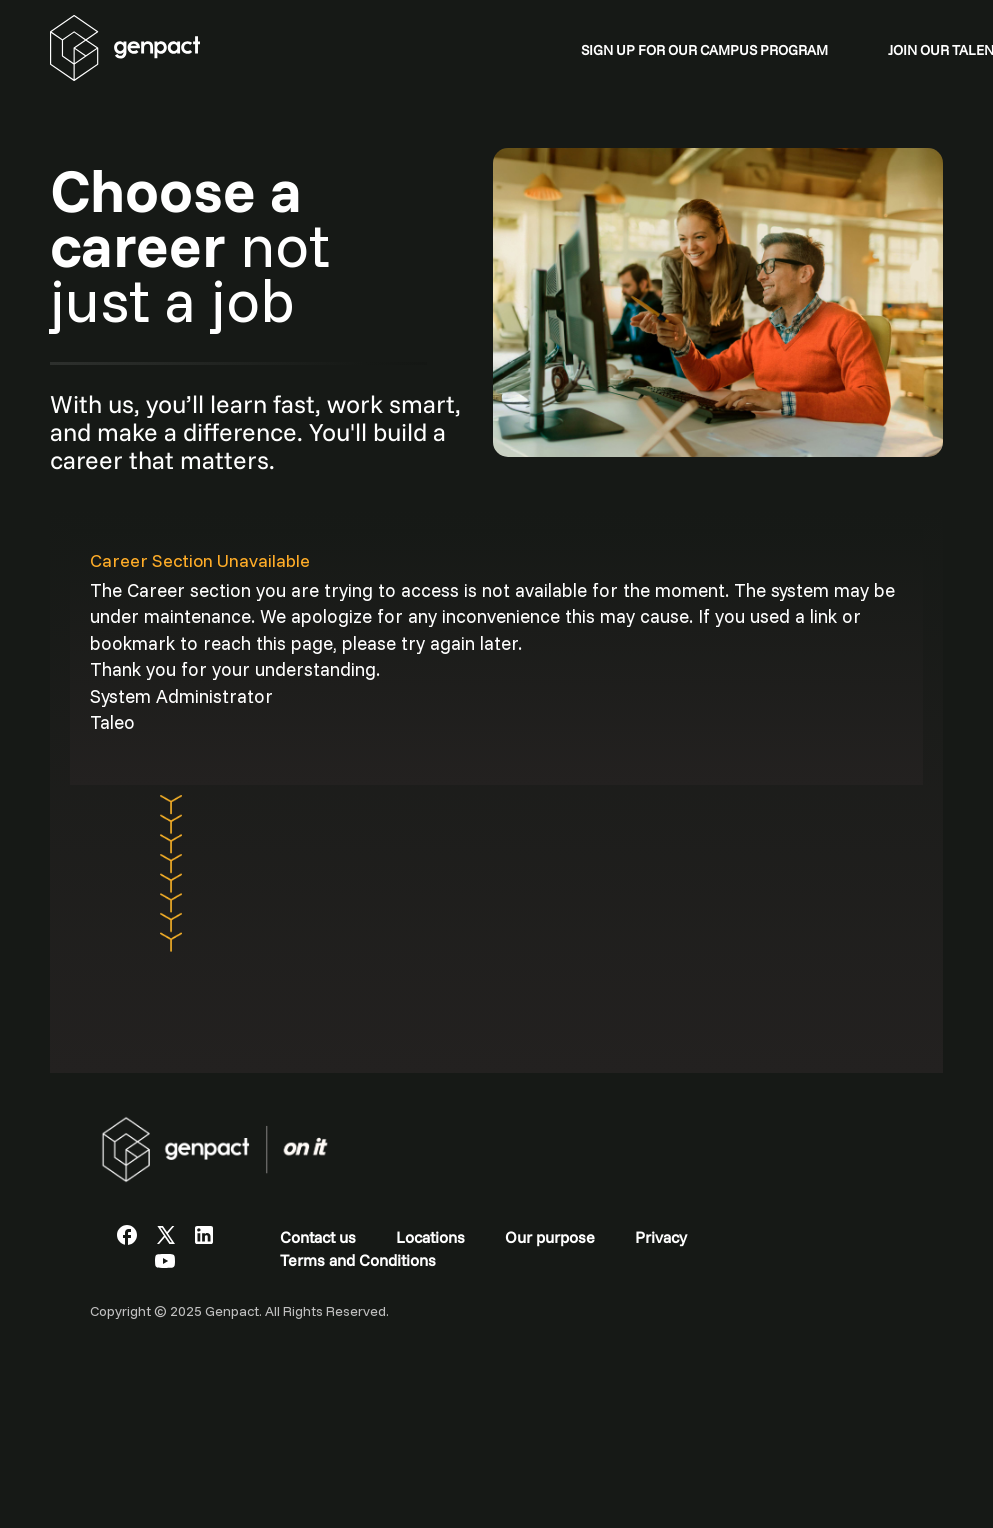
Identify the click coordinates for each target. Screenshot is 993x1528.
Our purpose (550, 1237)
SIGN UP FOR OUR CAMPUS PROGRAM (704, 50)
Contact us (318, 1237)
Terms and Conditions (358, 1260)
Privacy (661, 1237)
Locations (430, 1237)
